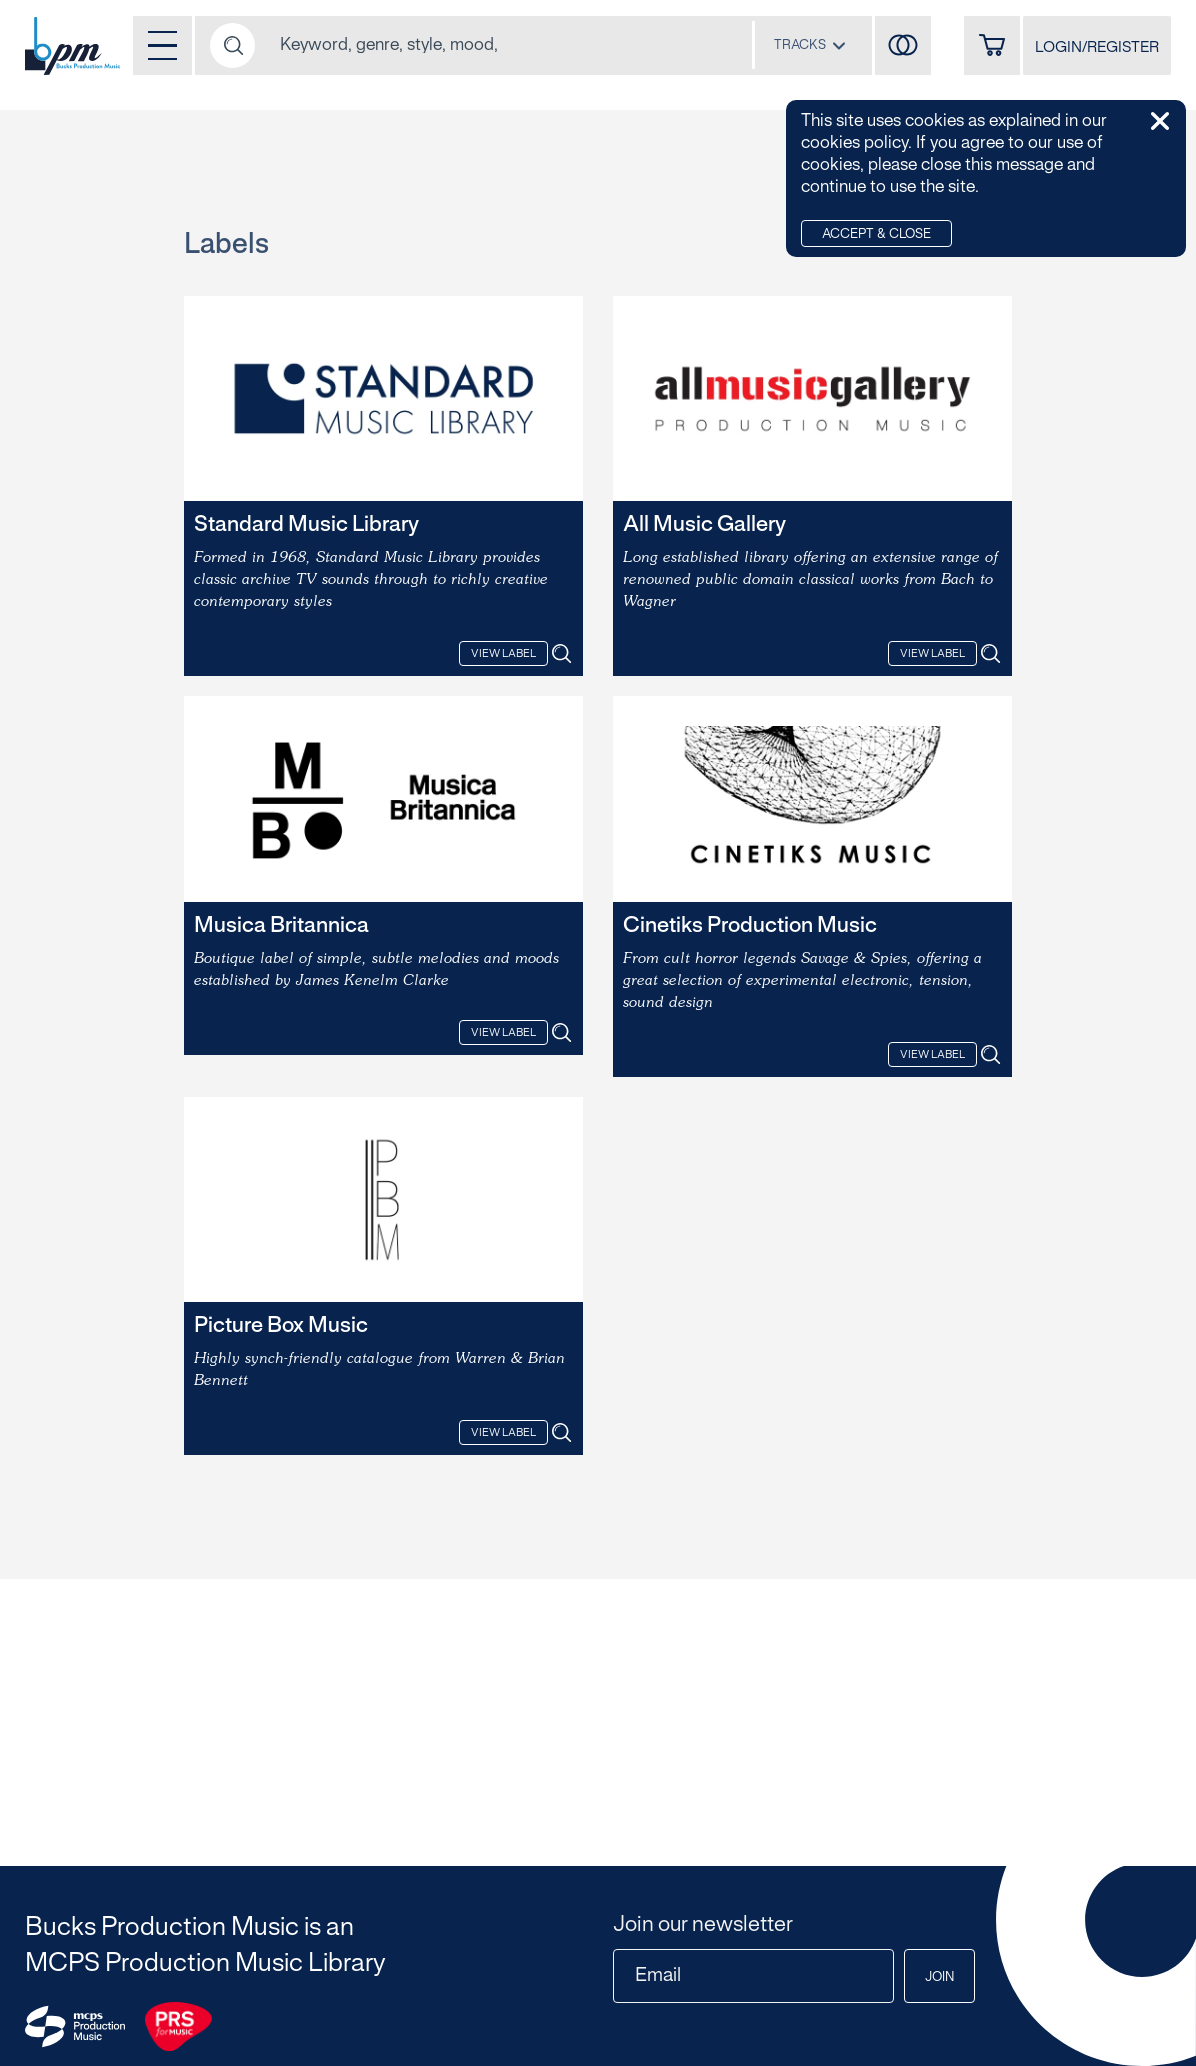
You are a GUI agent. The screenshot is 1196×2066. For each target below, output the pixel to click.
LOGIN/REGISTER (1097, 48)
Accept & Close (876, 235)
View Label (503, 654)
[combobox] (810, 45)
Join (939, 1978)
